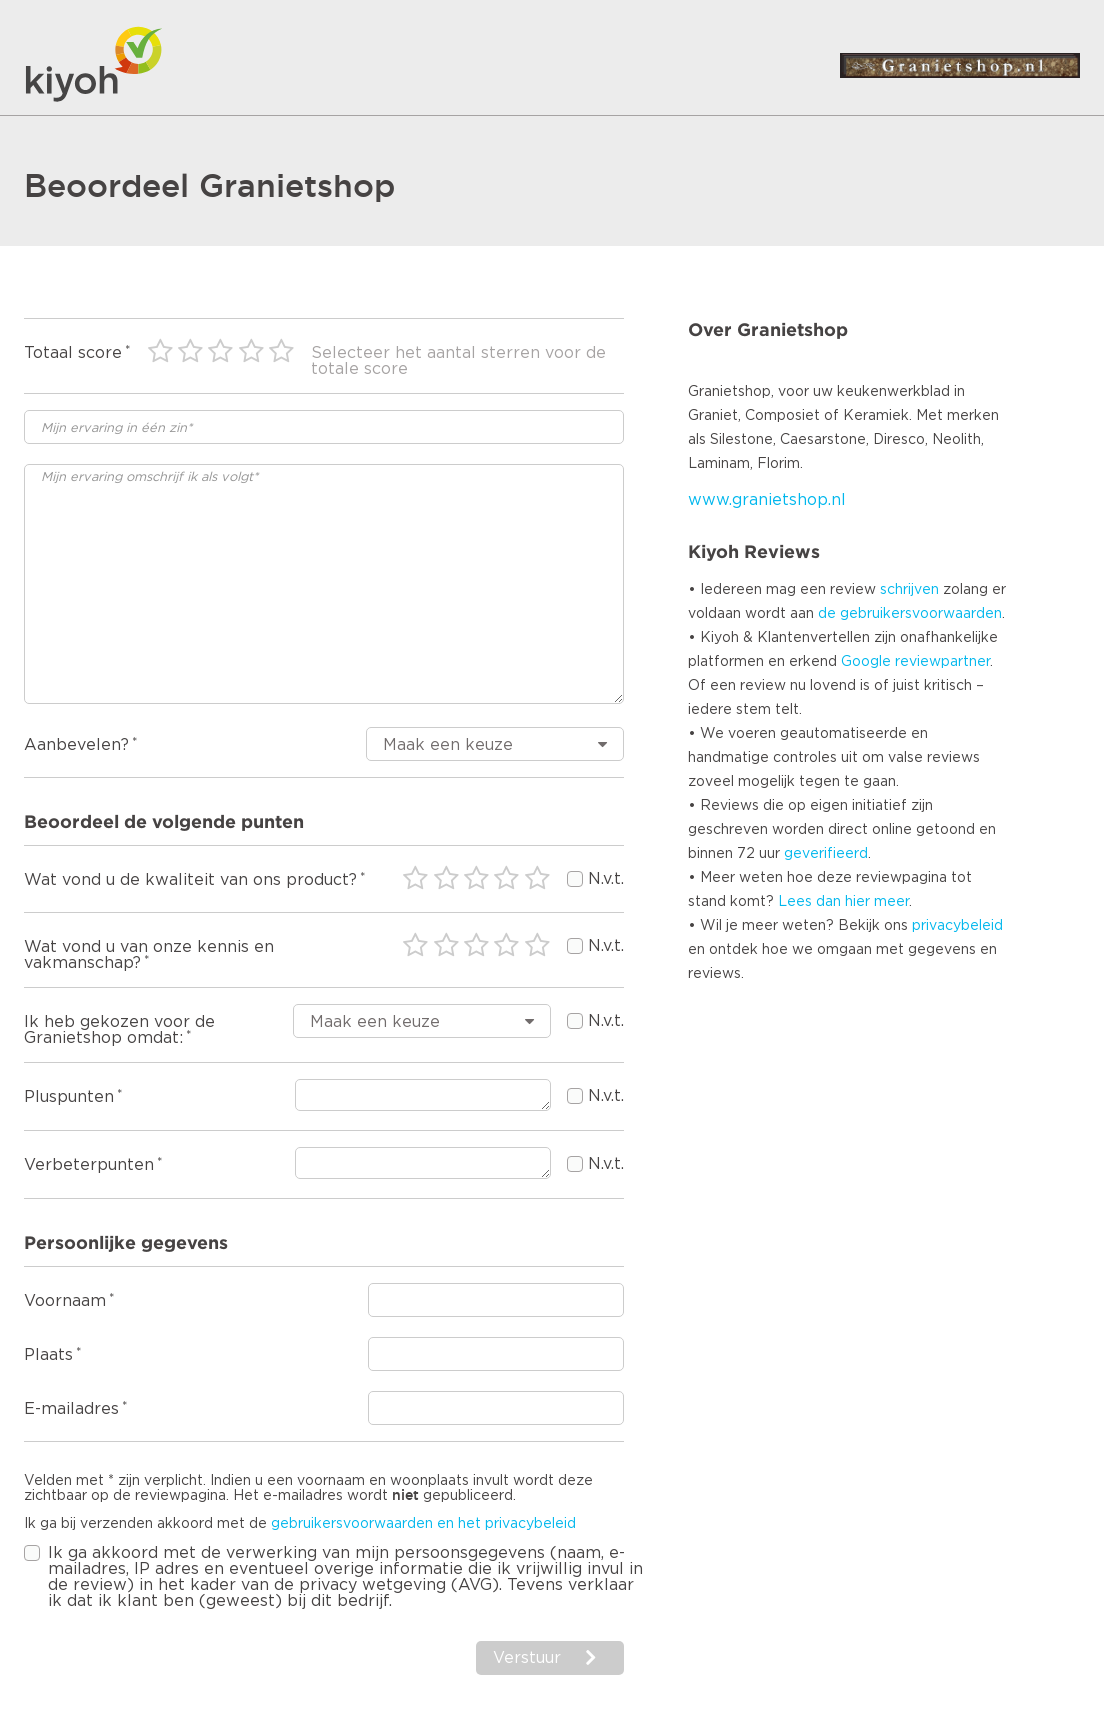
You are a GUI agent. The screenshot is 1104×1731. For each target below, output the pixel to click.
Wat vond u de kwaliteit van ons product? (190, 880)
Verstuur (527, 1658)
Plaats (48, 1355)
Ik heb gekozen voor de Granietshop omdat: (119, 1030)
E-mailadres (71, 1409)
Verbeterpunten (89, 1165)
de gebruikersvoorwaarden (910, 614)
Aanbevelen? (76, 745)
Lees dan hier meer (843, 902)
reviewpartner (942, 662)
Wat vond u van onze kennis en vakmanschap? (149, 955)
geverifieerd (826, 854)
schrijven (909, 590)
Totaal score (73, 353)
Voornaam (65, 1301)
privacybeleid (957, 926)
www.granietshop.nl (767, 500)
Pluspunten (69, 1097)
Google (866, 662)
